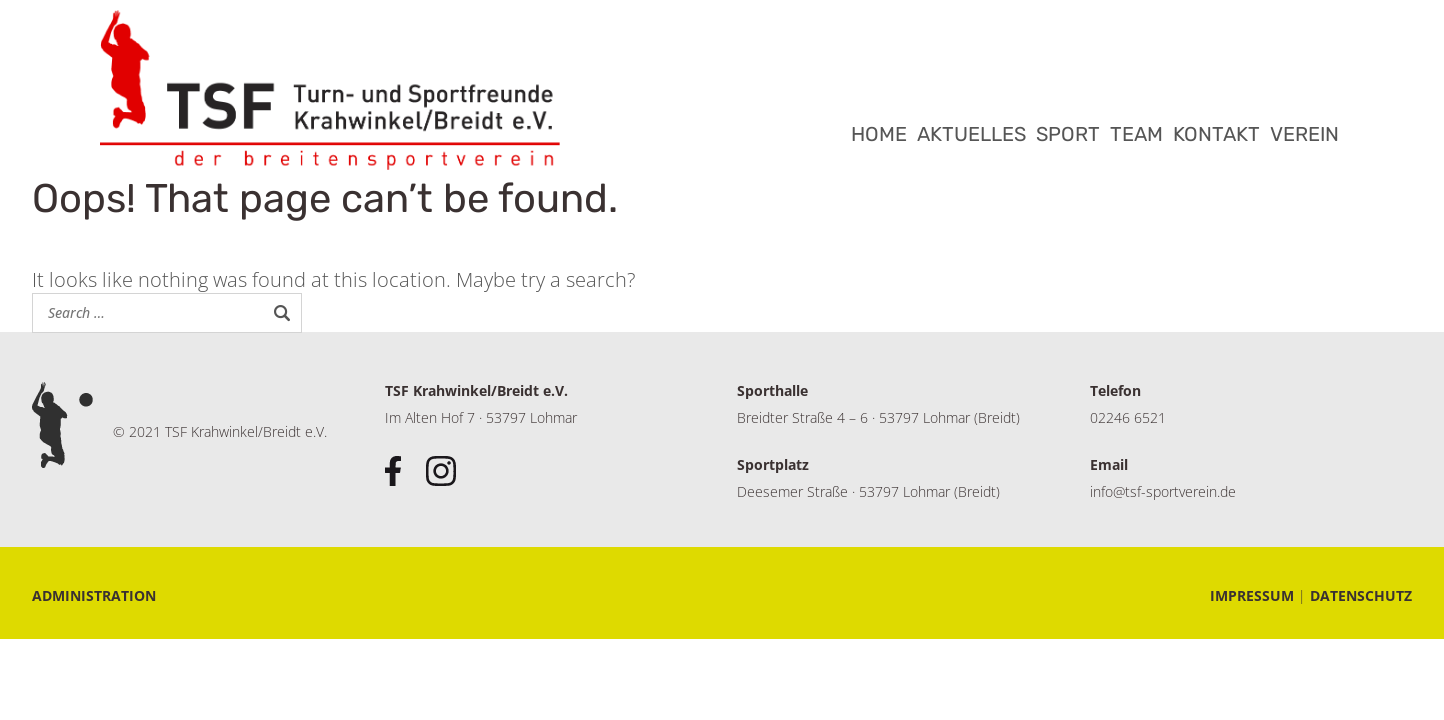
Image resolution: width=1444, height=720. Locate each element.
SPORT (1068, 134)
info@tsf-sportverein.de (1163, 491)
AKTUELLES (971, 134)
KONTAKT (1216, 134)
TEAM (1136, 134)
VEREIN (1304, 134)
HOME (879, 134)
